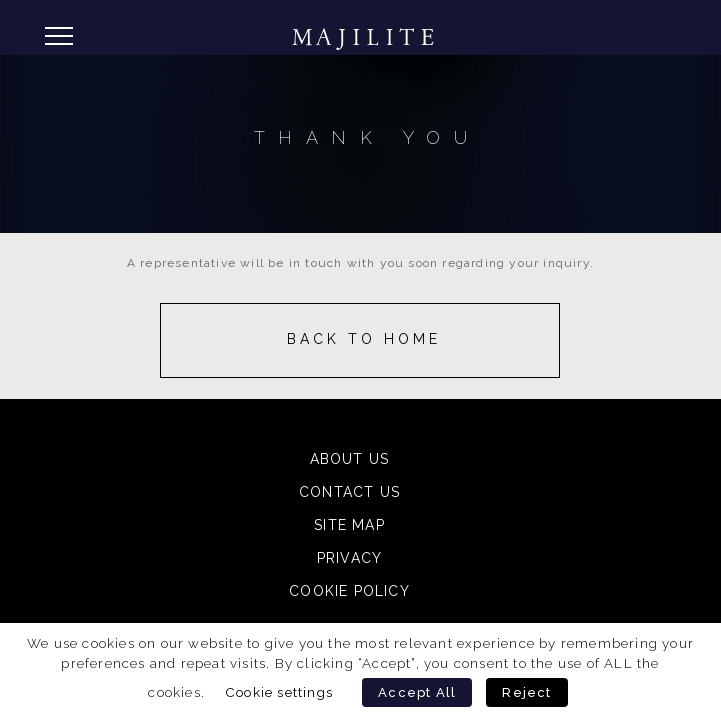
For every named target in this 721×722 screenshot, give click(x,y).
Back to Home (364, 339)
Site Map (349, 525)
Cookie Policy (349, 591)
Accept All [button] (417, 692)
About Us (350, 459)
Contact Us (349, 492)
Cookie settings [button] (279, 692)
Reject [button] (526, 692)
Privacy (349, 558)
